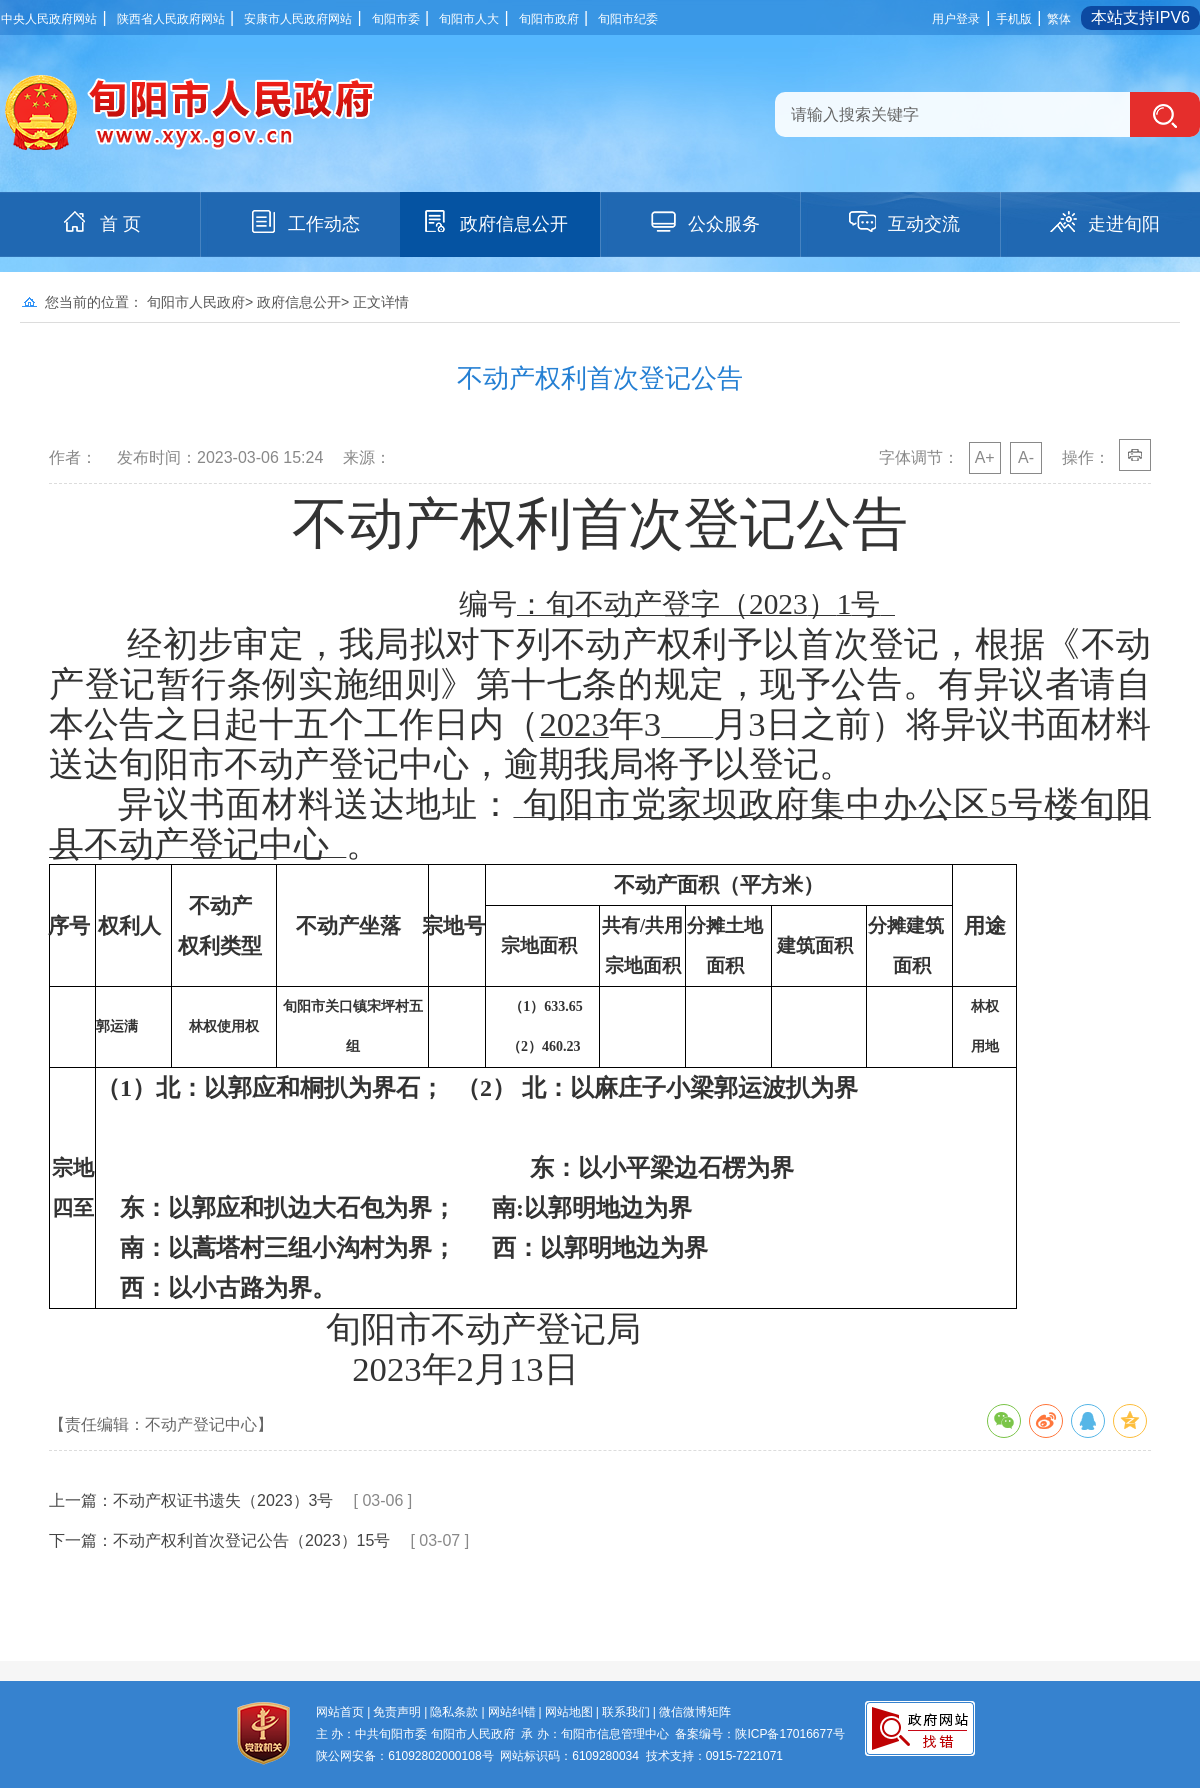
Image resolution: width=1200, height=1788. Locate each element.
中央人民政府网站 (49, 19)
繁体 (1059, 19)
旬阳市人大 (469, 19)
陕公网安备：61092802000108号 (404, 1756)
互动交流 (904, 222)
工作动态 (304, 222)
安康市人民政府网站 (298, 19)
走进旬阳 (1104, 222)
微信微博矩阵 (695, 1712)
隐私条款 (454, 1712)
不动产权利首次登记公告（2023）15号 (251, 1540)
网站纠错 (512, 1712)
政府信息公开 (494, 222)
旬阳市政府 (549, 19)
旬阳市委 (396, 19)
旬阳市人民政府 (196, 302)
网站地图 (569, 1712)
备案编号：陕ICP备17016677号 (759, 1734)
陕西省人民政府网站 (171, 19)
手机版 (1014, 19)
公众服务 (704, 222)
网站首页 (340, 1712)
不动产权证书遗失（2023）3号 (223, 1500)
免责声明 (397, 1712)
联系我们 (626, 1712)
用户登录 (956, 19)
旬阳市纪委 (628, 19)
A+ (985, 457)
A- (1026, 457)
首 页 (100, 222)
